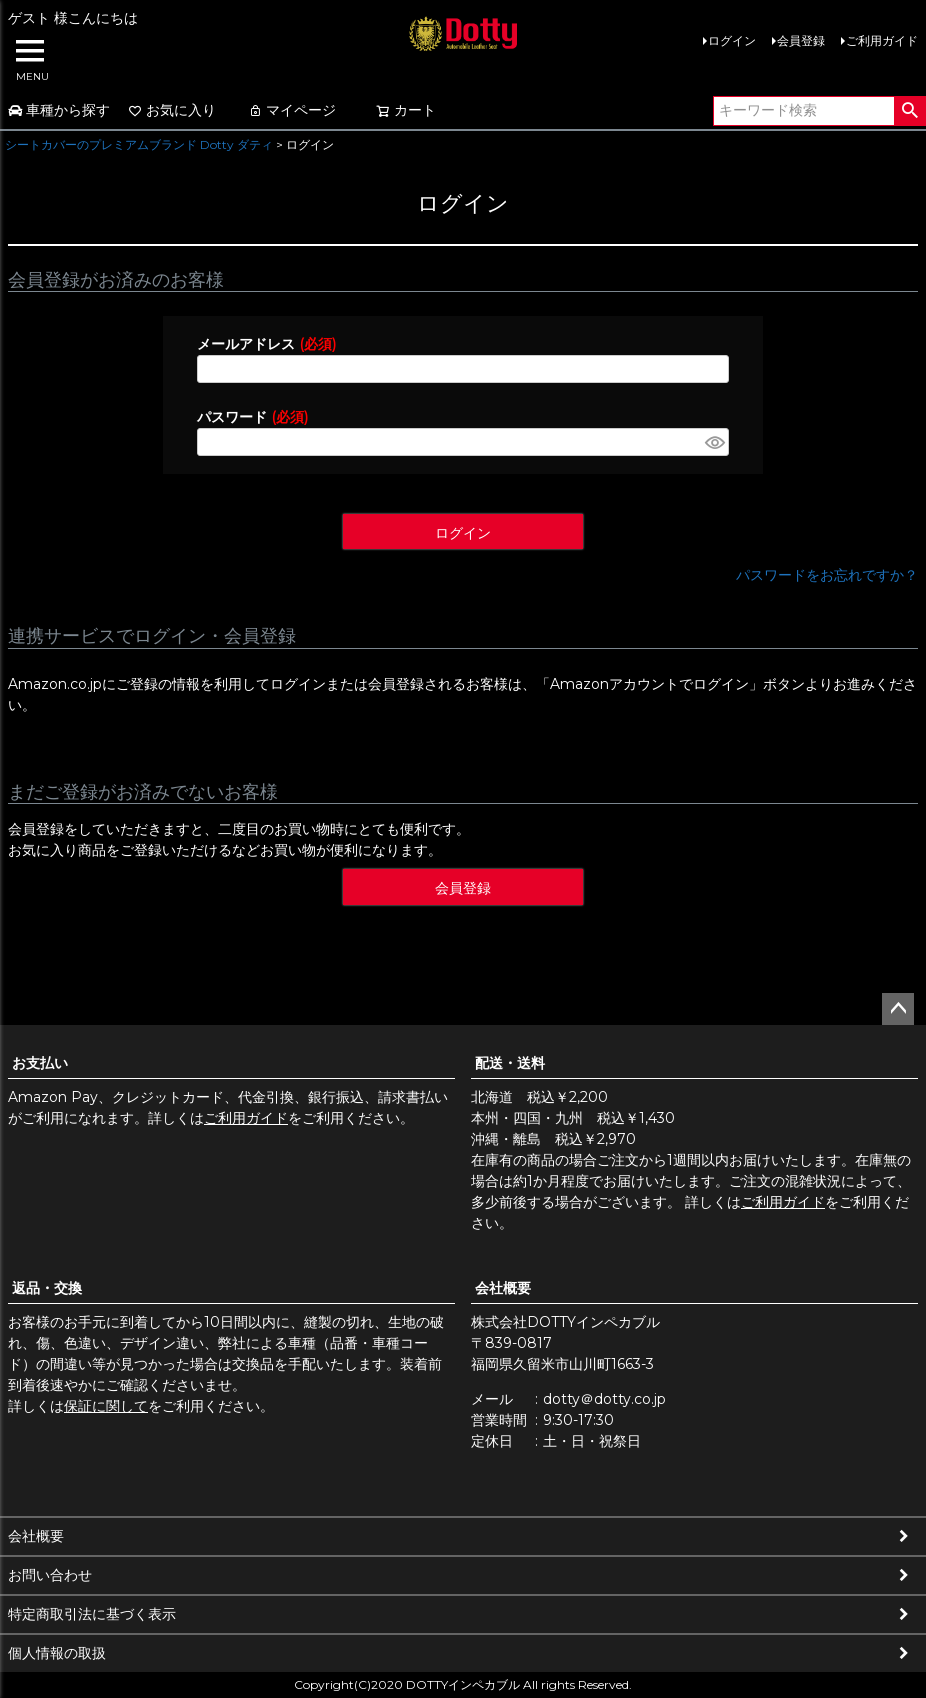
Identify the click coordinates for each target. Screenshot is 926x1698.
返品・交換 (47, 1288)
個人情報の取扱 (57, 1653)
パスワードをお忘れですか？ (827, 575)
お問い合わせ (50, 1575)
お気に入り (172, 110)
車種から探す (59, 110)
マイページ (292, 110)
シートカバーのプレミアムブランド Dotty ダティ (139, 144)
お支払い (40, 1063)
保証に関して (106, 1406)
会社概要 (503, 1288)
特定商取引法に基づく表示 (92, 1614)
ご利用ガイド (882, 40)
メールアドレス (266, 344)
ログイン (732, 40)
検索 (909, 111)
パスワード (252, 417)
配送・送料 (510, 1063)
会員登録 (801, 40)
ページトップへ (898, 1009)
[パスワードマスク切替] (714, 442)
